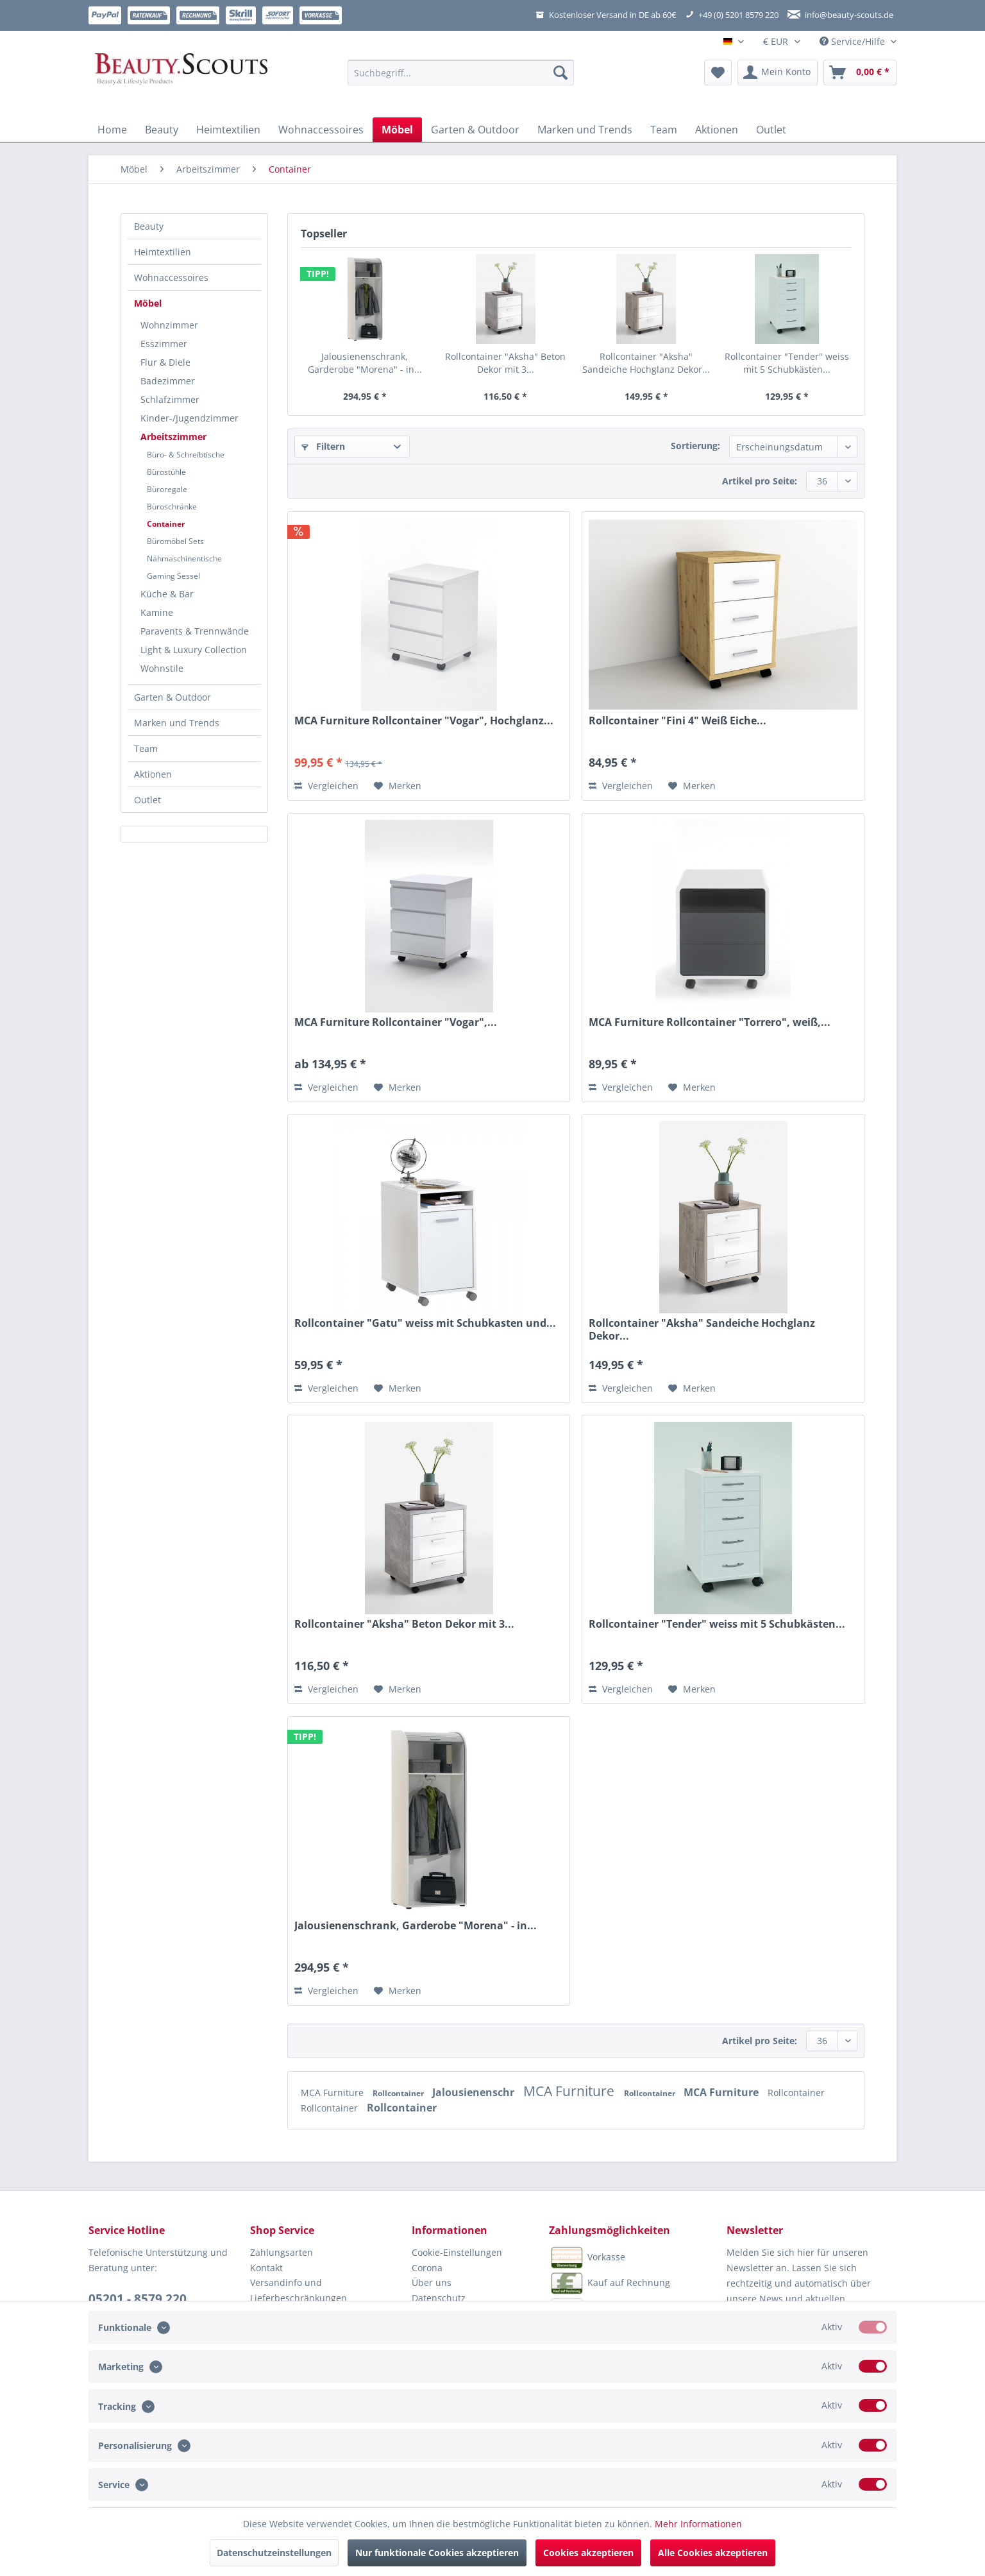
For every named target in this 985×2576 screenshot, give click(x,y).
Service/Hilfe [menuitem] (854, 41)
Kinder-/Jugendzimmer (189, 418)
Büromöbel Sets (175, 541)
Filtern (323, 446)
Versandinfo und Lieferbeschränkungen (298, 2290)
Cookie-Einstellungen (457, 2252)
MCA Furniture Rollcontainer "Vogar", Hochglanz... (423, 721)
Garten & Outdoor (172, 697)
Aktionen (153, 774)
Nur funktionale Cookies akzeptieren (437, 2552)
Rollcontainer (399, 2093)
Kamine (156, 612)
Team (146, 748)
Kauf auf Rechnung (609, 2283)
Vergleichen (326, 786)
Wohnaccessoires (171, 277)
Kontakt (266, 2268)
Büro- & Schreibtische (185, 454)
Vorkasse (587, 2258)
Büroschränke (172, 506)
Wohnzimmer (169, 325)
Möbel (148, 303)
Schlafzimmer (169, 399)
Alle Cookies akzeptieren (713, 2552)
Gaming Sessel (173, 575)
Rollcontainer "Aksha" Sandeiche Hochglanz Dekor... (646, 362)
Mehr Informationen (698, 2524)
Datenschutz (439, 2298)
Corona (427, 2268)
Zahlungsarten (281, 2252)
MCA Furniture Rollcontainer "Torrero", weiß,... (709, 1022)
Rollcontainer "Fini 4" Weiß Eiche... (677, 721)
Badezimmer (167, 381)
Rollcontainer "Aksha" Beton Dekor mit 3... (505, 362)
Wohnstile (161, 668)
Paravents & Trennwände (194, 631)
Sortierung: (695, 445)
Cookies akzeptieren (588, 2552)
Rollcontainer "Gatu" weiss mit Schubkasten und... (425, 1323)
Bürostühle (166, 471)
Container (166, 523)
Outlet (147, 800)
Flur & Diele (165, 362)
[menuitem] (461, 79)
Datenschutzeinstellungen (274, 2552)
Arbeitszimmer (173, 437)
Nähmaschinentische (184, 558)
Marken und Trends (176, 723)
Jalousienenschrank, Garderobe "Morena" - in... (365, 362)
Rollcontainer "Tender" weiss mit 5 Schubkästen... (787, 362)
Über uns (431, 2282)
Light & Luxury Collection (193, 650)
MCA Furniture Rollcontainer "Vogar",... (395, 1022)
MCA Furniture (333, 2092)
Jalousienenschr (474, 2092)
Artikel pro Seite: (759, 481)
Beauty (149, 226)
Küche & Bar (167, 594)
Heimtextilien (162, 252)
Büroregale (167, 489)
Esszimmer (163, 343)
